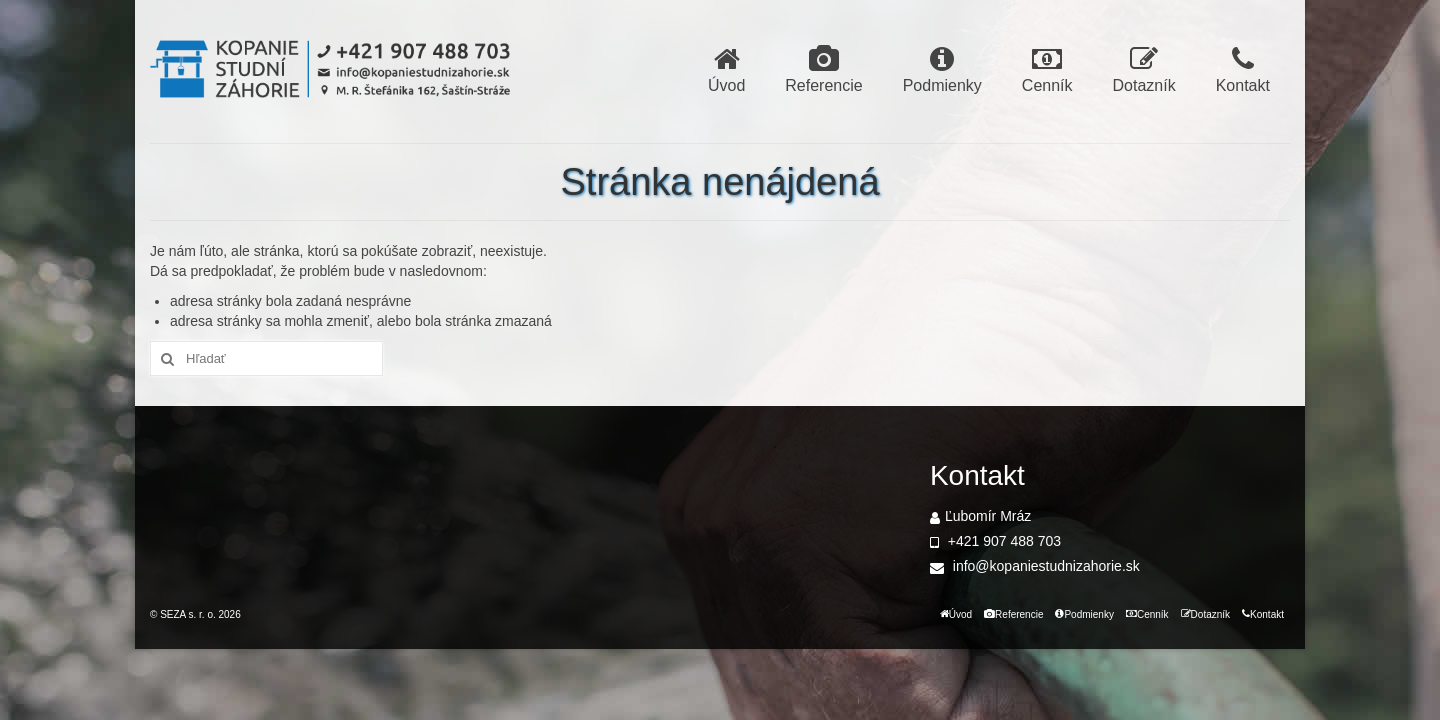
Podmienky (942, 69)
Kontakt (1243, 69)
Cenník (1047, 69)
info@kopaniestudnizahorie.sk (1035, 566)
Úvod (726, 69)
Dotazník (1144, 69)
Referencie (823, 69)
